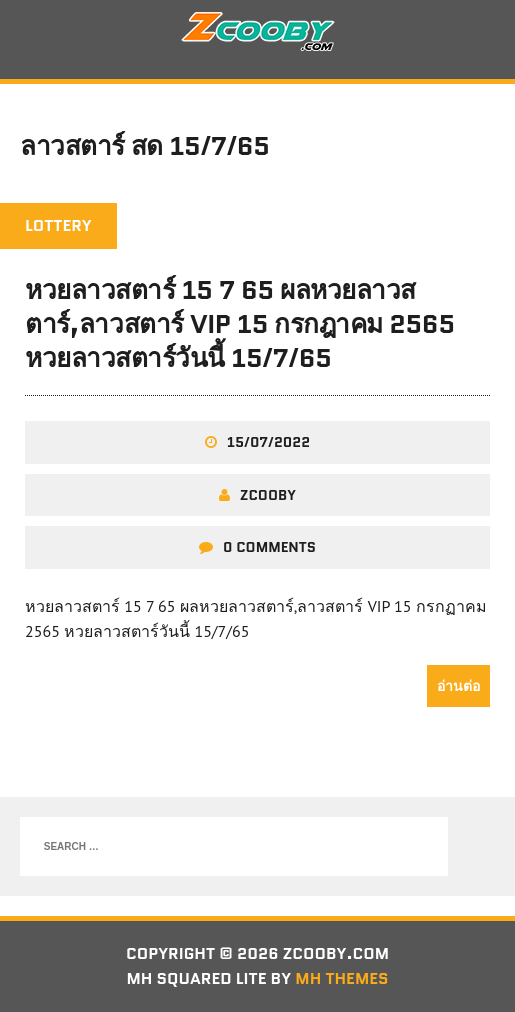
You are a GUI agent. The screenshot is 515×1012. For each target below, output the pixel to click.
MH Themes (341, 978)
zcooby (268, 495)
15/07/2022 (268, 442)
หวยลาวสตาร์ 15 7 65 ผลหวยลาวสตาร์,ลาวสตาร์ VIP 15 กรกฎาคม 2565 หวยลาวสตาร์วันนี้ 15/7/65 (240, 324)
